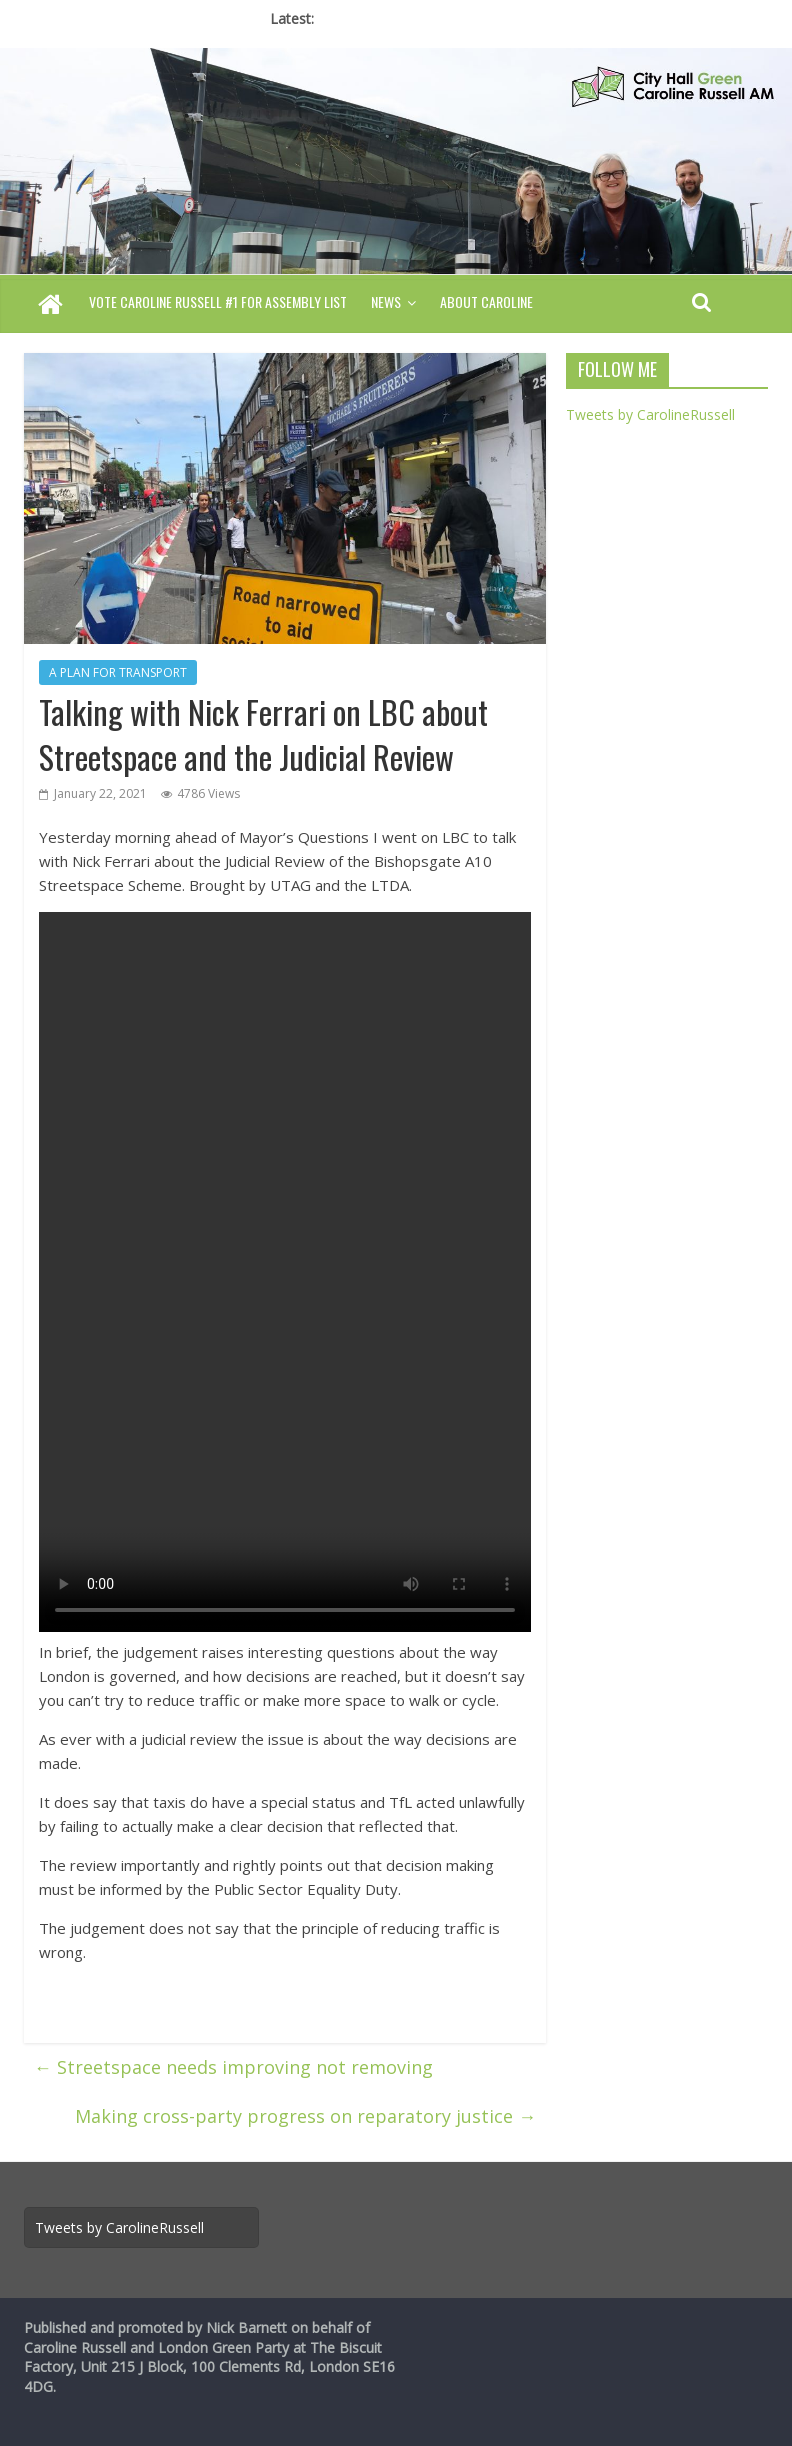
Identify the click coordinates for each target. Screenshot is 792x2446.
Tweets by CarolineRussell (650, 414)
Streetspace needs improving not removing (233, 2067)
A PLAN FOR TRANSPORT (118, 672)
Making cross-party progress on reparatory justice (305, 2116)
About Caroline (486, 301)
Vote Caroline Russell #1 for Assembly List (218, 301)
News (386, 301)
